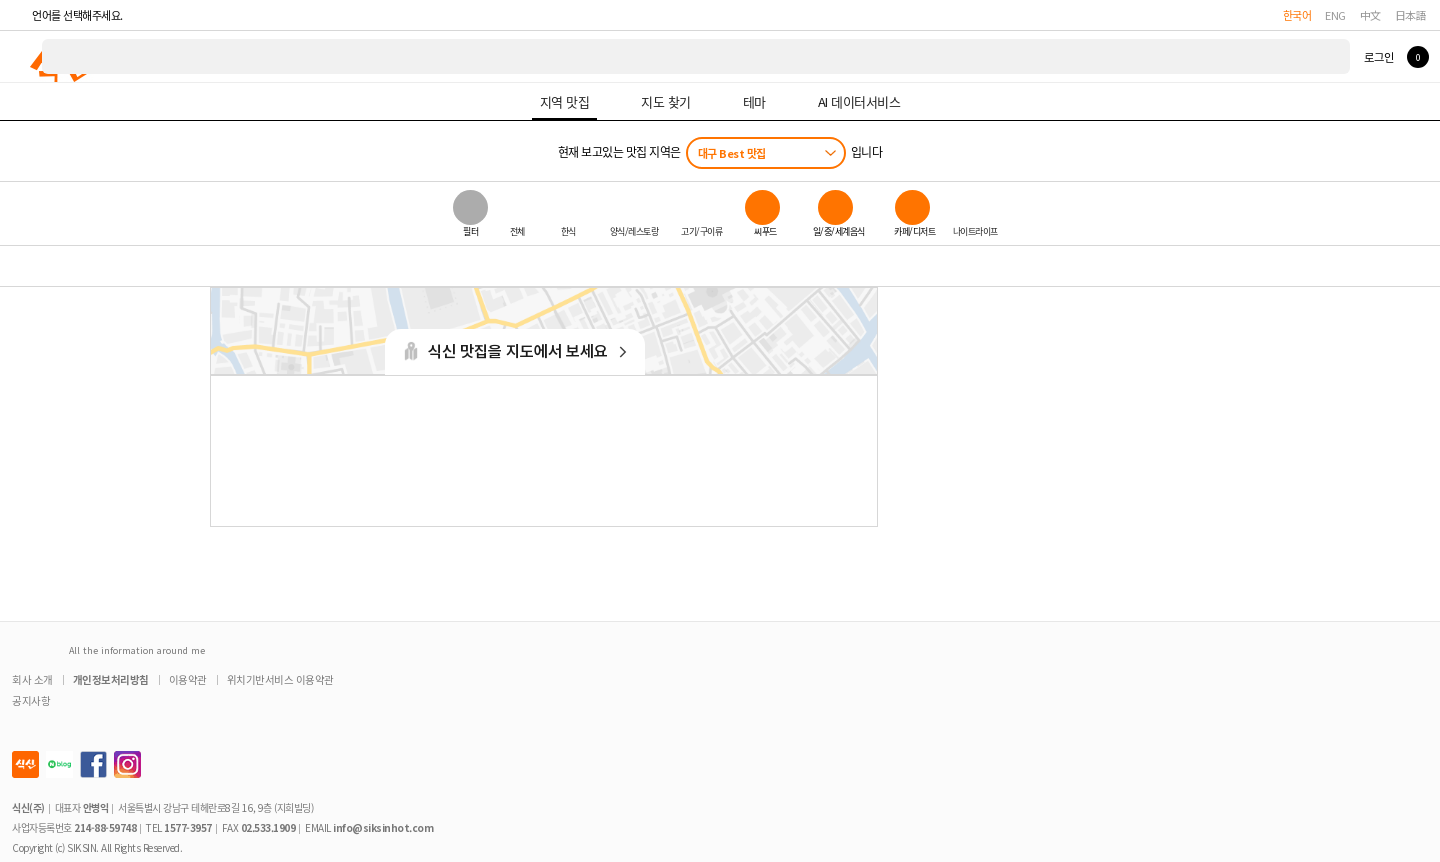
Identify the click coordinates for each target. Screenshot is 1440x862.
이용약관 (188, 679)
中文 (1370, 15)
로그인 (1378, 57)
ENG (1335, 15)
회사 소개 (32, 679)
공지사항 (31, 700)
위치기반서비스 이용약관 (280, 679)
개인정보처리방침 (111, 679)
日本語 (1411, 15)
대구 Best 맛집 (732, 153)
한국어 (1297, 15)
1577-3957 (188, 827)
